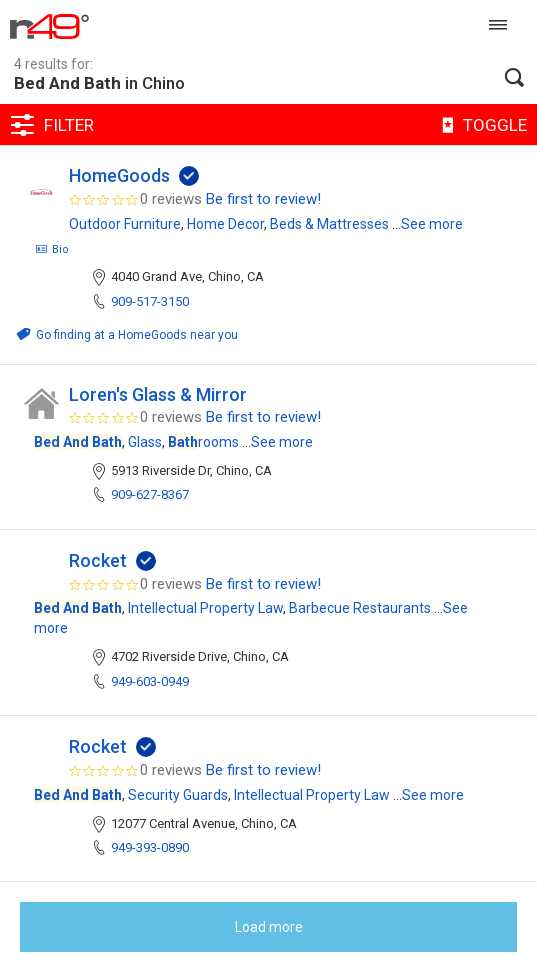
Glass (145, 442)
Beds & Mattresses (329, 224)
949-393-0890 (150, 847)
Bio (51, 249)
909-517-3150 (150, 301)
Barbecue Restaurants (360, 608)
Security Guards (178, 795)
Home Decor (225, 224)
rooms (203, 442)
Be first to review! (263, 199)
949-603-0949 (150, 681)
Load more (269, 927)
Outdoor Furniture (125, 224)
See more (432, 224)
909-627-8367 (150, 494)
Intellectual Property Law (205, 608)
